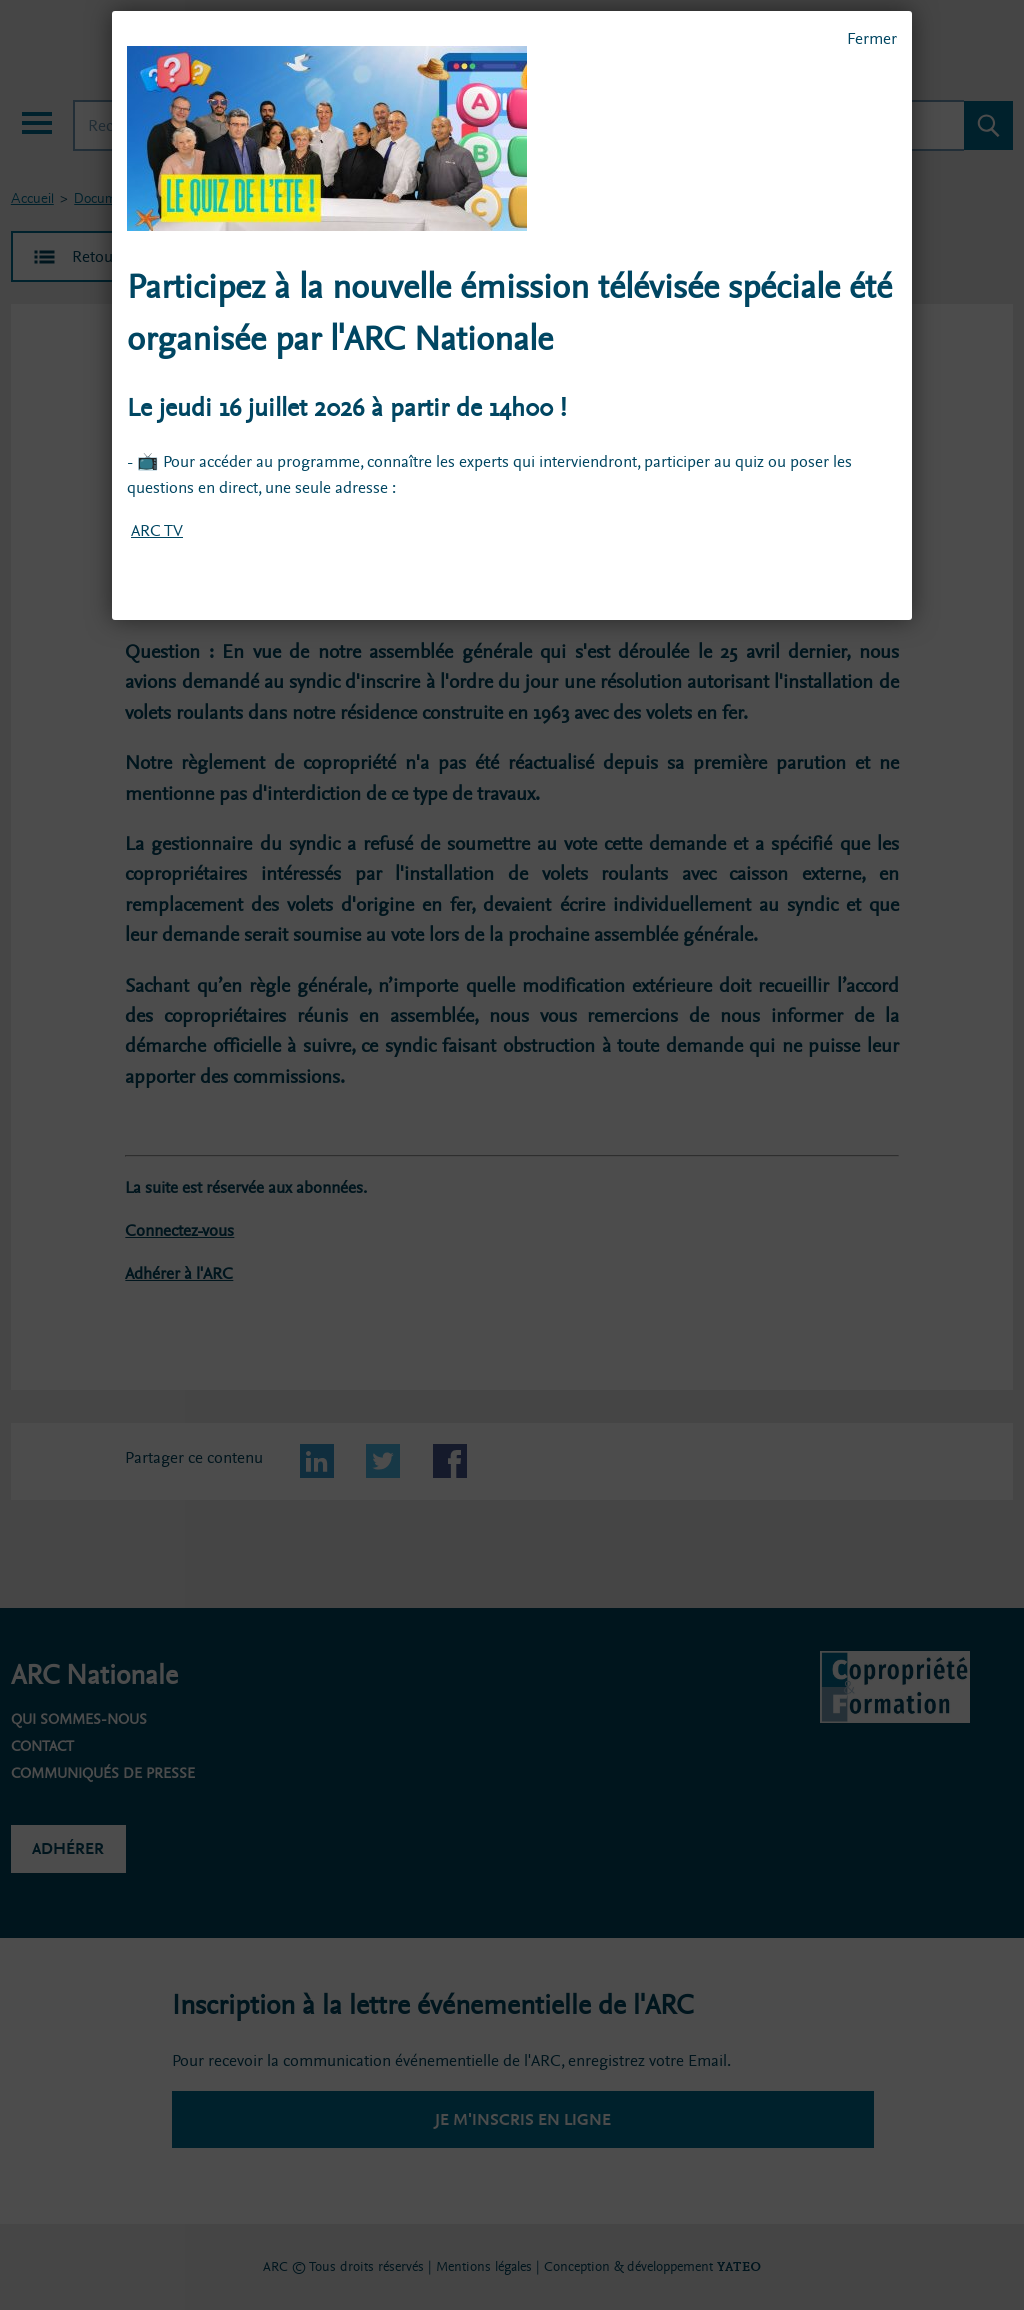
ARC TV (157, 530)
